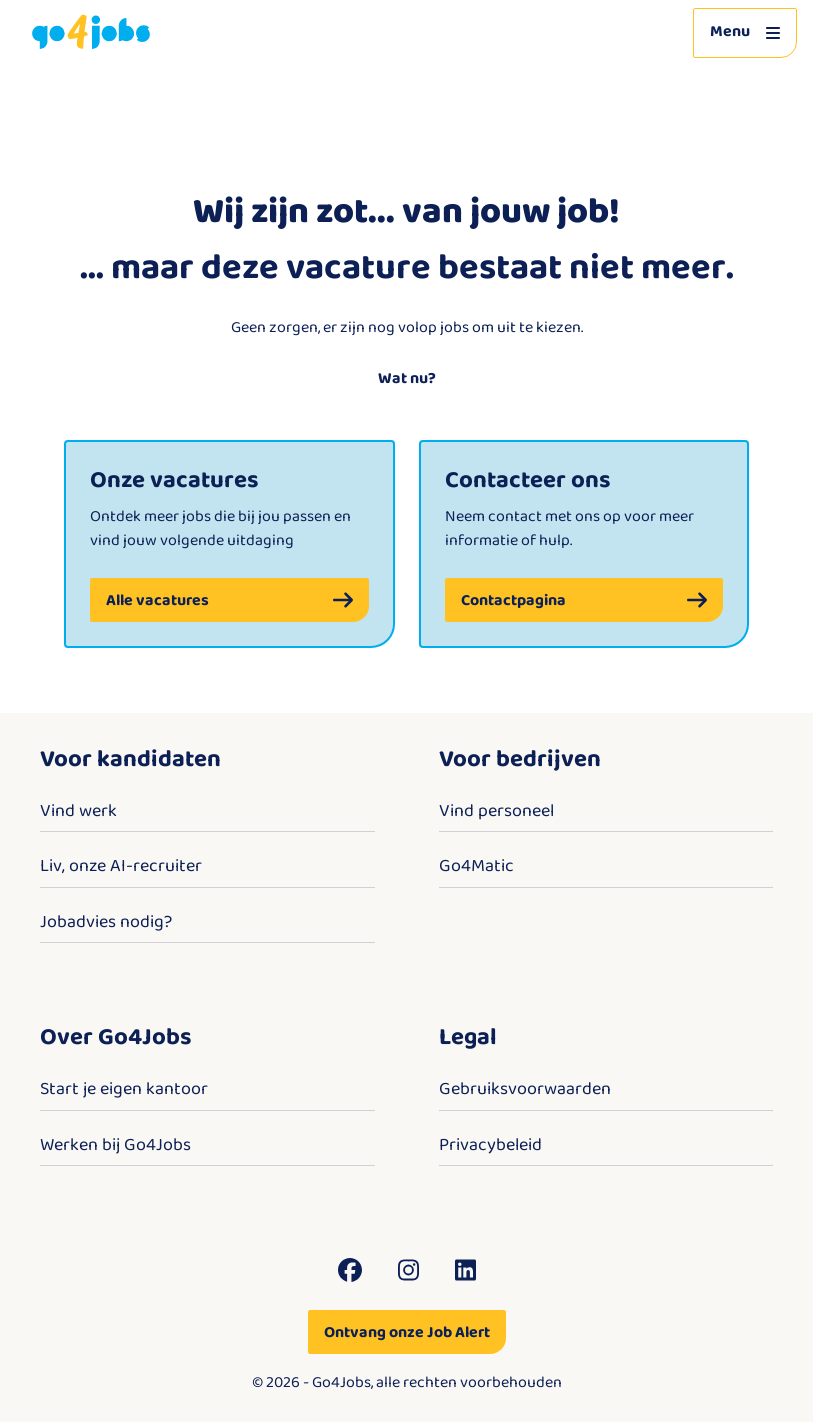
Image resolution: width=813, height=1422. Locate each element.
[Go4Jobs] (91, 32)
